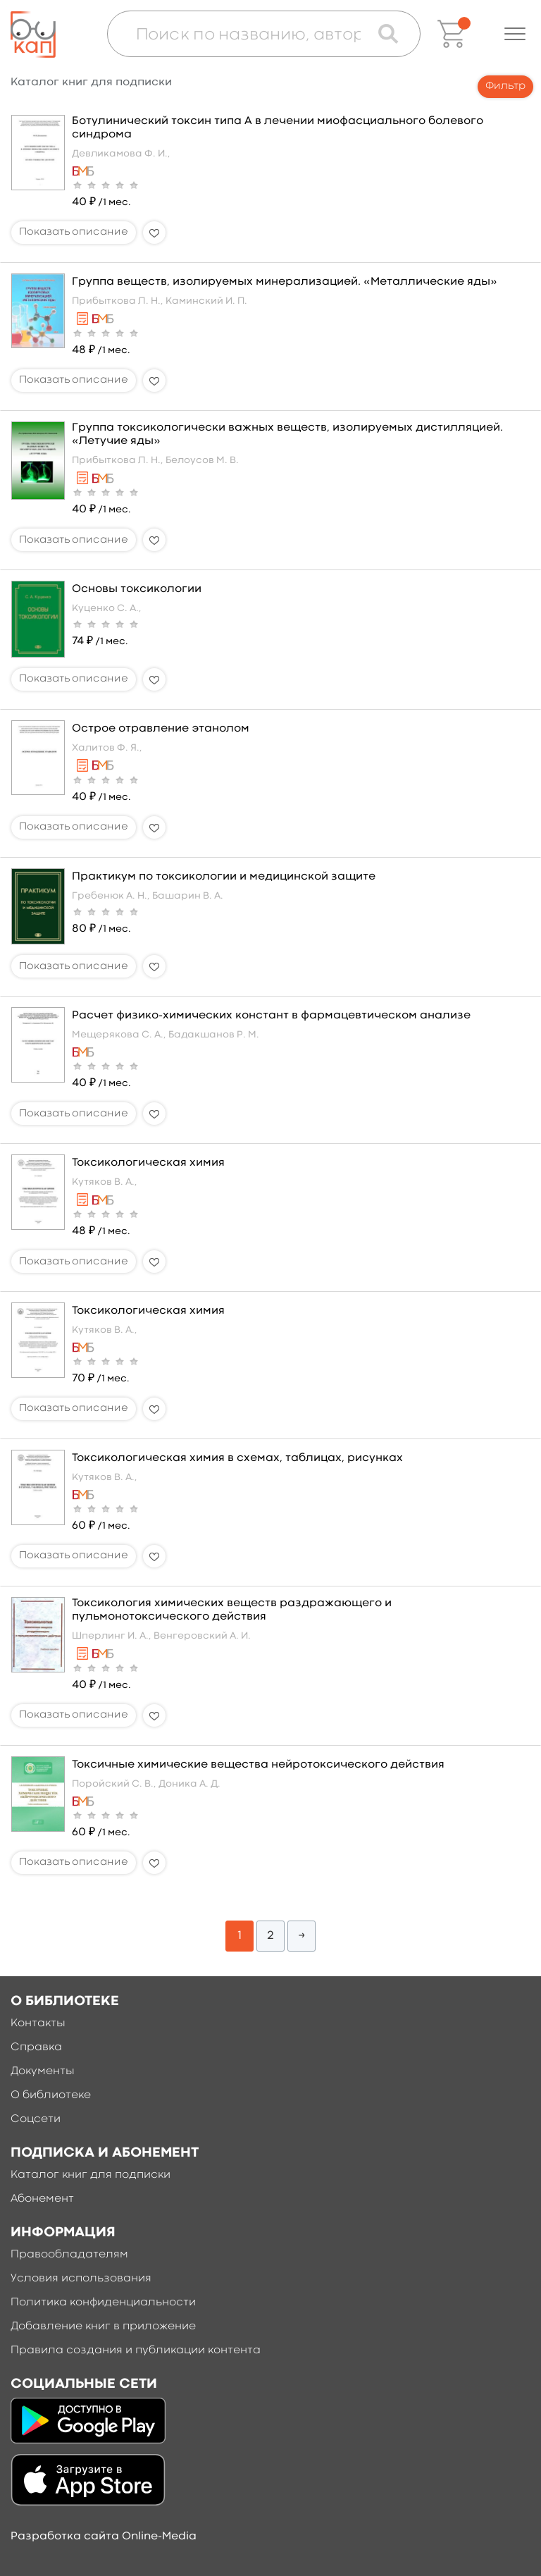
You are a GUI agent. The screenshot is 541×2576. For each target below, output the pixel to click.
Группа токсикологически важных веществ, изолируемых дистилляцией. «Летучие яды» (287, 434)
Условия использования (81, 2279)
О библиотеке (51, 2095)
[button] (514, 33)
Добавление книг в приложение (103, 2326)
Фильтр (505, 86)
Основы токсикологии (136, 589)
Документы (43, 2071)
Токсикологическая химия (148, 1163)
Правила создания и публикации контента (136, 2350)
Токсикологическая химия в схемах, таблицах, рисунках (237, 1458)
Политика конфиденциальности (103, 2302)
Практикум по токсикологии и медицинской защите (223, 877)
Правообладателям (69, 2255)
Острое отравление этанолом (160, 729)
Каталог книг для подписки (90, 2175)
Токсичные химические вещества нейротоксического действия (258, 1765)
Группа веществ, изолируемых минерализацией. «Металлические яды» (284, 282)
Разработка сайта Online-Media (104, 2536)
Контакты (38, 2023)
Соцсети (36, 2119)
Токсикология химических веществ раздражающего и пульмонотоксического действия (232, 1610)
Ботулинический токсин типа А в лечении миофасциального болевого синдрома (277, 128)
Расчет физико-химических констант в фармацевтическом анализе (271, 1016)
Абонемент (42, 2199)
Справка (36, 2047)
